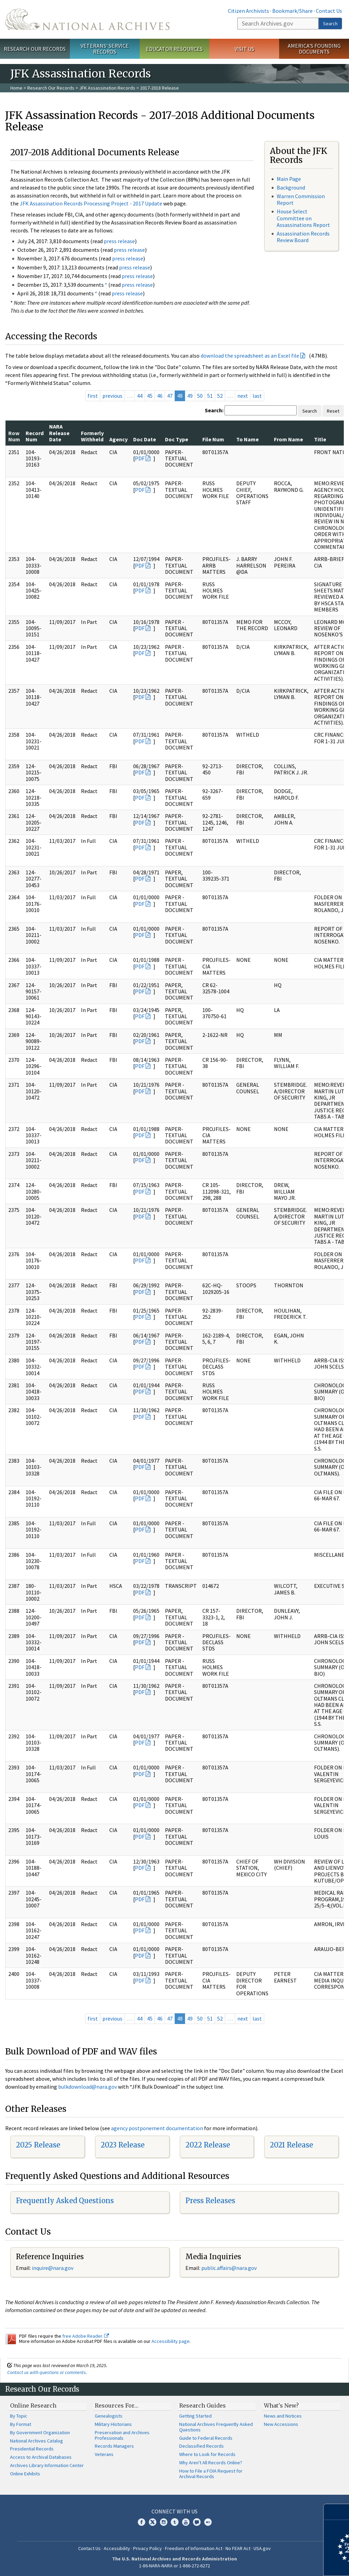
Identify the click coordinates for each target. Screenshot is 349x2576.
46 (160, 395)
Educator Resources (174, 48)
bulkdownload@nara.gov (87, 2086)
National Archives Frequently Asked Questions (216, 2427)
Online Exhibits (25, 2474)
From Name (288, 439)
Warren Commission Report (301, 199)
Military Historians (113, 2424)
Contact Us (329, 10)
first (93, 395)
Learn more (287, 2563)
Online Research (33, 2405)
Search (330, 23)
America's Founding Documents (314, 48)
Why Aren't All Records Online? (210, 2462)
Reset (333, 411)
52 (220, 395)
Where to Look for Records (207, 2454)
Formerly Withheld (92, 436)
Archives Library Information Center (47, 2465)
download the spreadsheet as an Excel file (250, 355)
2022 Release (207, 2145)
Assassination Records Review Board (303, 236)
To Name (247, 439)
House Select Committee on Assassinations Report (303, 218)
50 (200, 395)
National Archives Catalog (36, 2441)
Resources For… (116, 2405)
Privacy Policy (147, 2548)
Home (16, 88)
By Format (20, 2424)
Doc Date (144, 439)
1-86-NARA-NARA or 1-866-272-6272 (174, 2566)
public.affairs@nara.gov (229, 2267)
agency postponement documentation (157, 2128)
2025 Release (38, 2145)
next (242, 395)
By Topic (18, 2416)
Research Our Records (35, 48)
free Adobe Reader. (85, 2336)
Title (320, 439)
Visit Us (244, 48)
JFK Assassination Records (107, 88)
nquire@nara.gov (53, 2267)
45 (150, 395)
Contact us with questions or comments (46, 2372)
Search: (214, 410)
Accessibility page (170, 2341)
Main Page (289, 178)
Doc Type (176, 439)
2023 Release (123, 2145)
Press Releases (210, 2200)
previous (112, 395)
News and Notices (283, 2416)
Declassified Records (201, 2446)
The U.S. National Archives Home (87, 19)
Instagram (163, 2522)
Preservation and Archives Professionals (122, 2435)
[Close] (341, 2512)
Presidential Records (32, 2449)
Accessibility (117, 2548)
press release (119, 241)
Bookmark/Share (292, 10)
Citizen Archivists (248, 10)
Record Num (35, 436)
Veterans (104, 2454)
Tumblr (175, 2522)
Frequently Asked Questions (65, 2200)
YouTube (186, 2522)
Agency (118, 439)
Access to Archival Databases (41, 2457)
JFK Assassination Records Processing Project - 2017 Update (91, 203)
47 (170, 395)
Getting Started (195, 2416)
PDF (140, 458)
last (257, 395)
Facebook (141, 2522)
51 (210, 395)
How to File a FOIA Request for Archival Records (210, 2474)
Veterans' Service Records (105, 48)
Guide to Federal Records (205, 2438)
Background (291, 187)
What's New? (281, 2405)
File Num (213, 439)
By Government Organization (40, 2432)
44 (140, 395)
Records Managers (114, 2446)
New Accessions (281, 2424)
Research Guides (202, 2405)
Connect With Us (174, 2511)
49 (190, 395)
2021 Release (291, 2145)
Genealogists (108, 2416)
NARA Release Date (59, 433)
